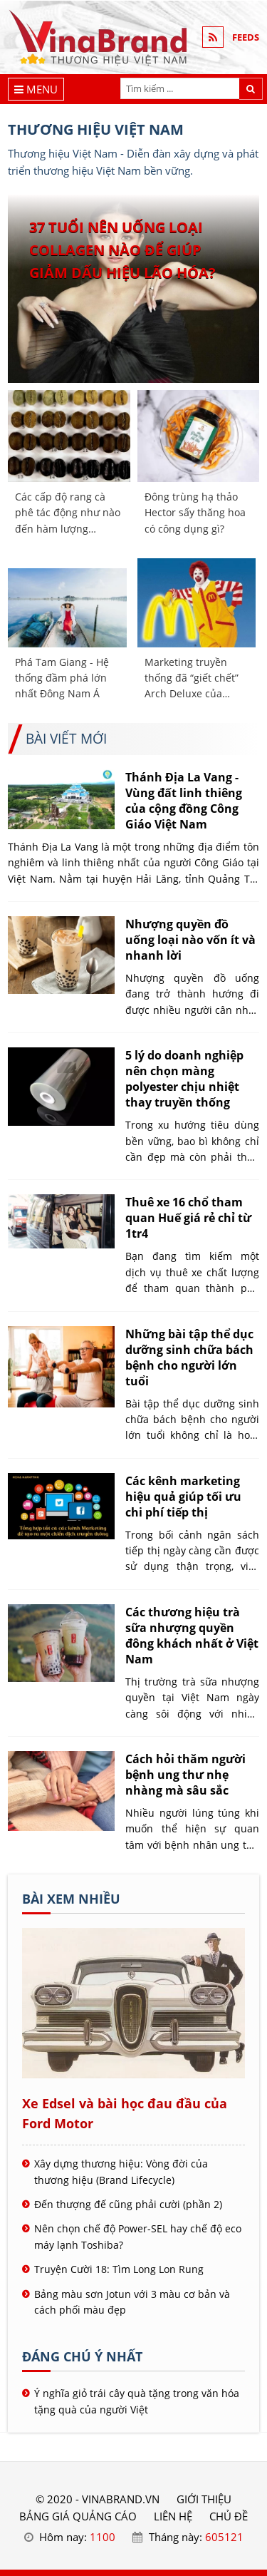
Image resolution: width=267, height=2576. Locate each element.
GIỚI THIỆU (204, 2499)
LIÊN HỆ (173, 2516)
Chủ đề (228, 2516)
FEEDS (245, 37)
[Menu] (36, 89)
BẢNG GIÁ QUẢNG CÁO (78, 2516)
